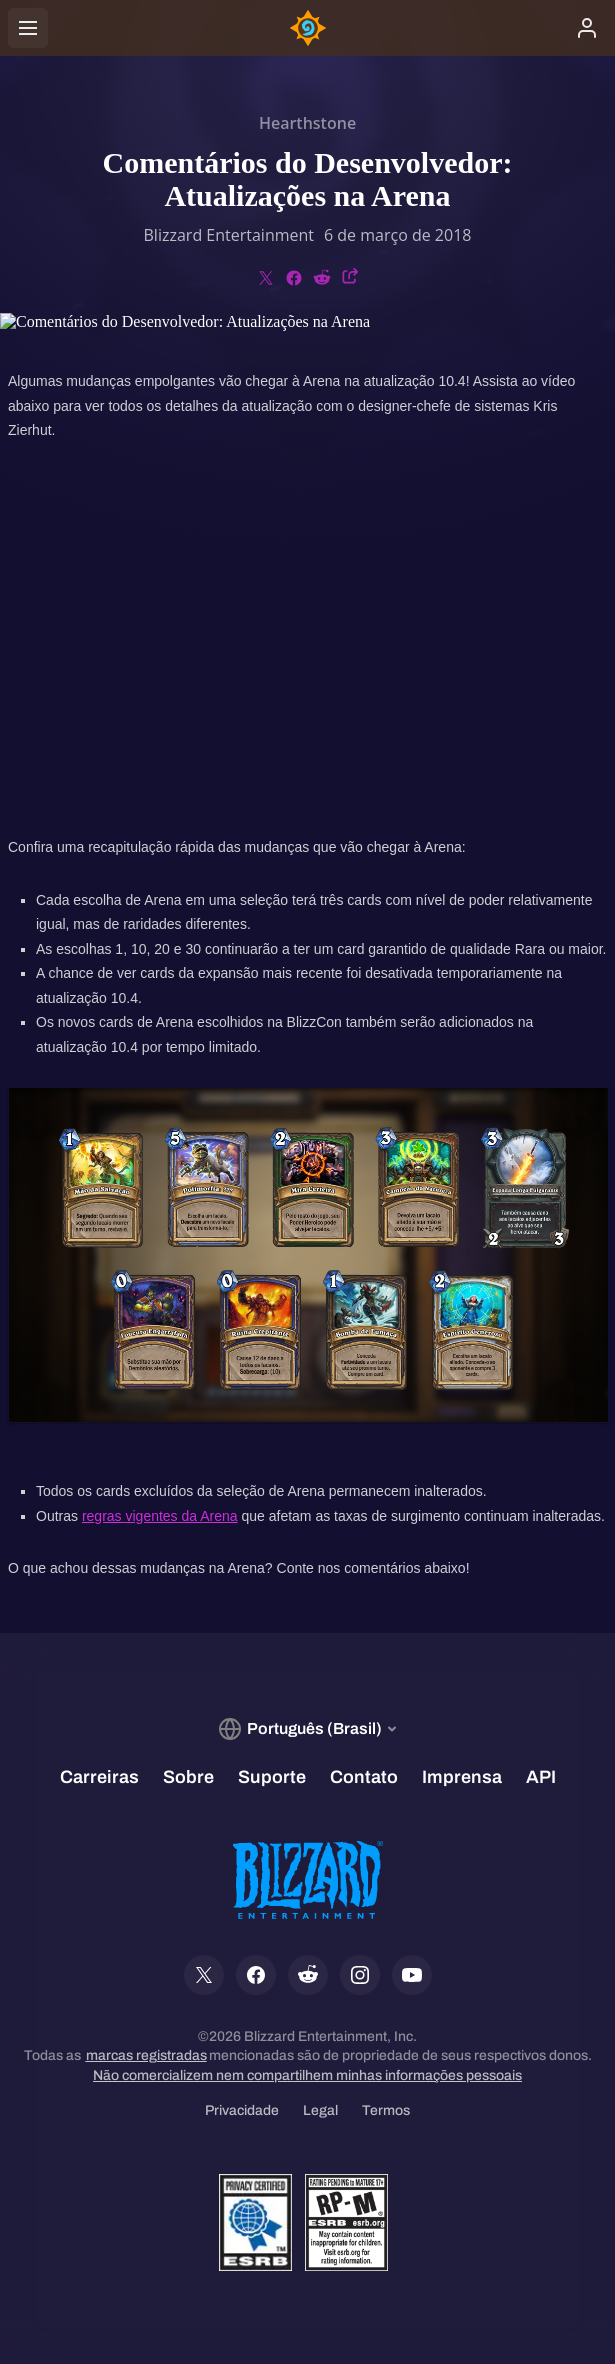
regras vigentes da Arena (160, 1516)
